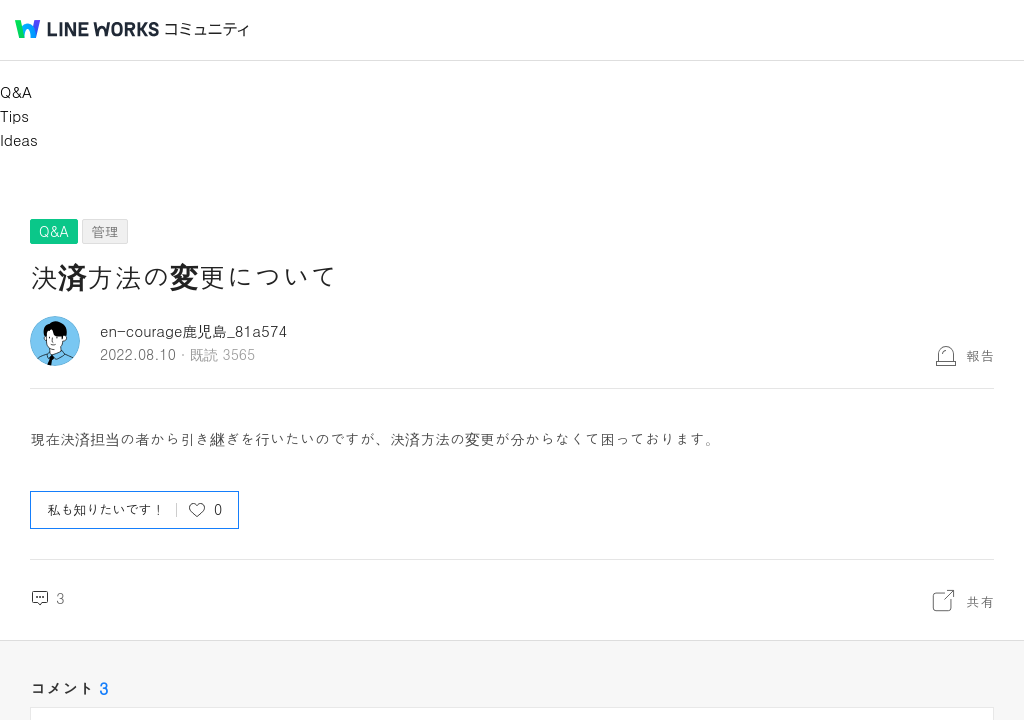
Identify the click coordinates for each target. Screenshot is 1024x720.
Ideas (19, 139)
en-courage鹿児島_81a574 (193, 330)
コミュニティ (207, 29)
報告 (980, 355)
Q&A (16, 91)
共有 (980, 601)
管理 (105, 231)
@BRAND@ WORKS (87, 29)
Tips (14, 115)
